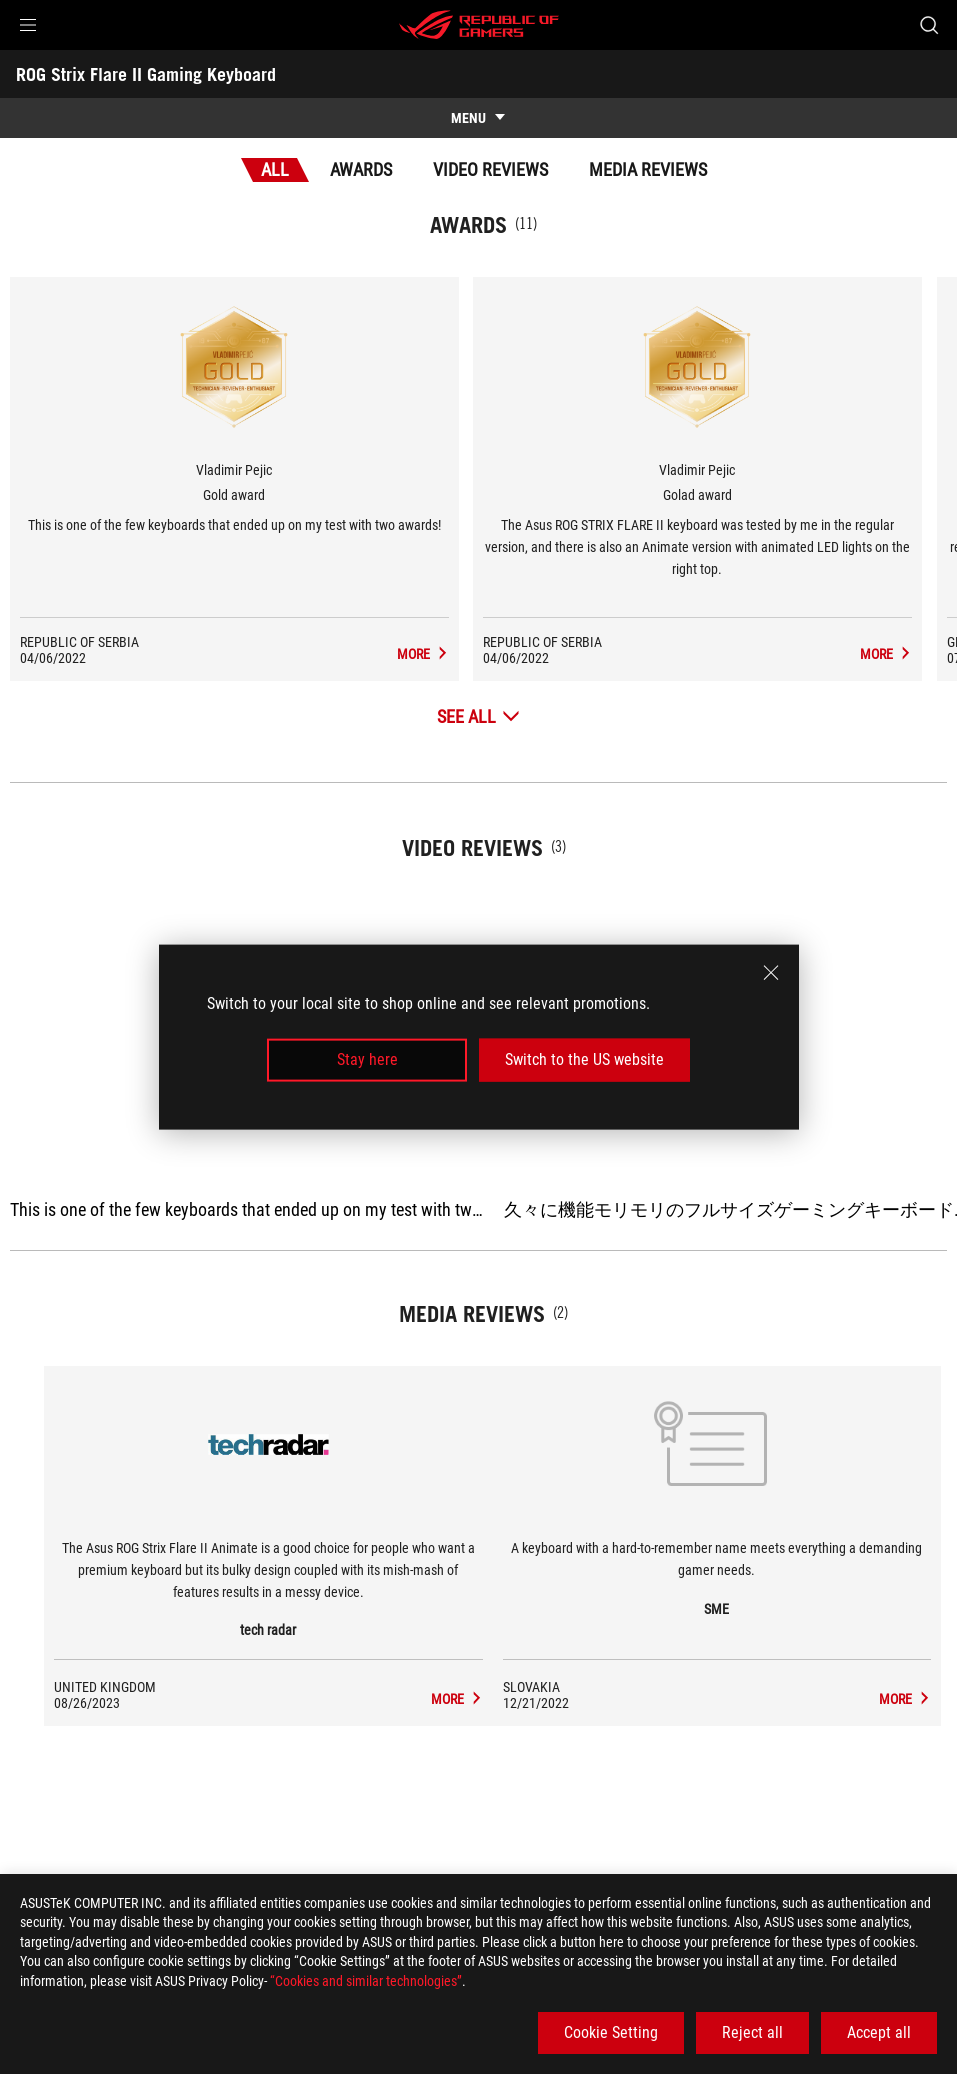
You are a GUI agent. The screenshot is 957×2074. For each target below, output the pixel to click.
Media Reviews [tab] (648, 169)
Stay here (367, 1059)
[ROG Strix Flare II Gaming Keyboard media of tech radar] (460, 1699)
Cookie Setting (611, 2032)
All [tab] (275, 169)
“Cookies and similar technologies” (366, 1981)
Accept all (879, 2032)
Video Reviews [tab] (490, 169)
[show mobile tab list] (478, 118)
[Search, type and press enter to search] (929, 25)
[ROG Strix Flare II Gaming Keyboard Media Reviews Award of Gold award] (453, 654)
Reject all (752, 2032)
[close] (771, 973)
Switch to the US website (584, 1059)
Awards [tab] (361, 169)
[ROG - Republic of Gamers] (479, 25)
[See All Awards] (478, 716)
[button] (28, 25)
